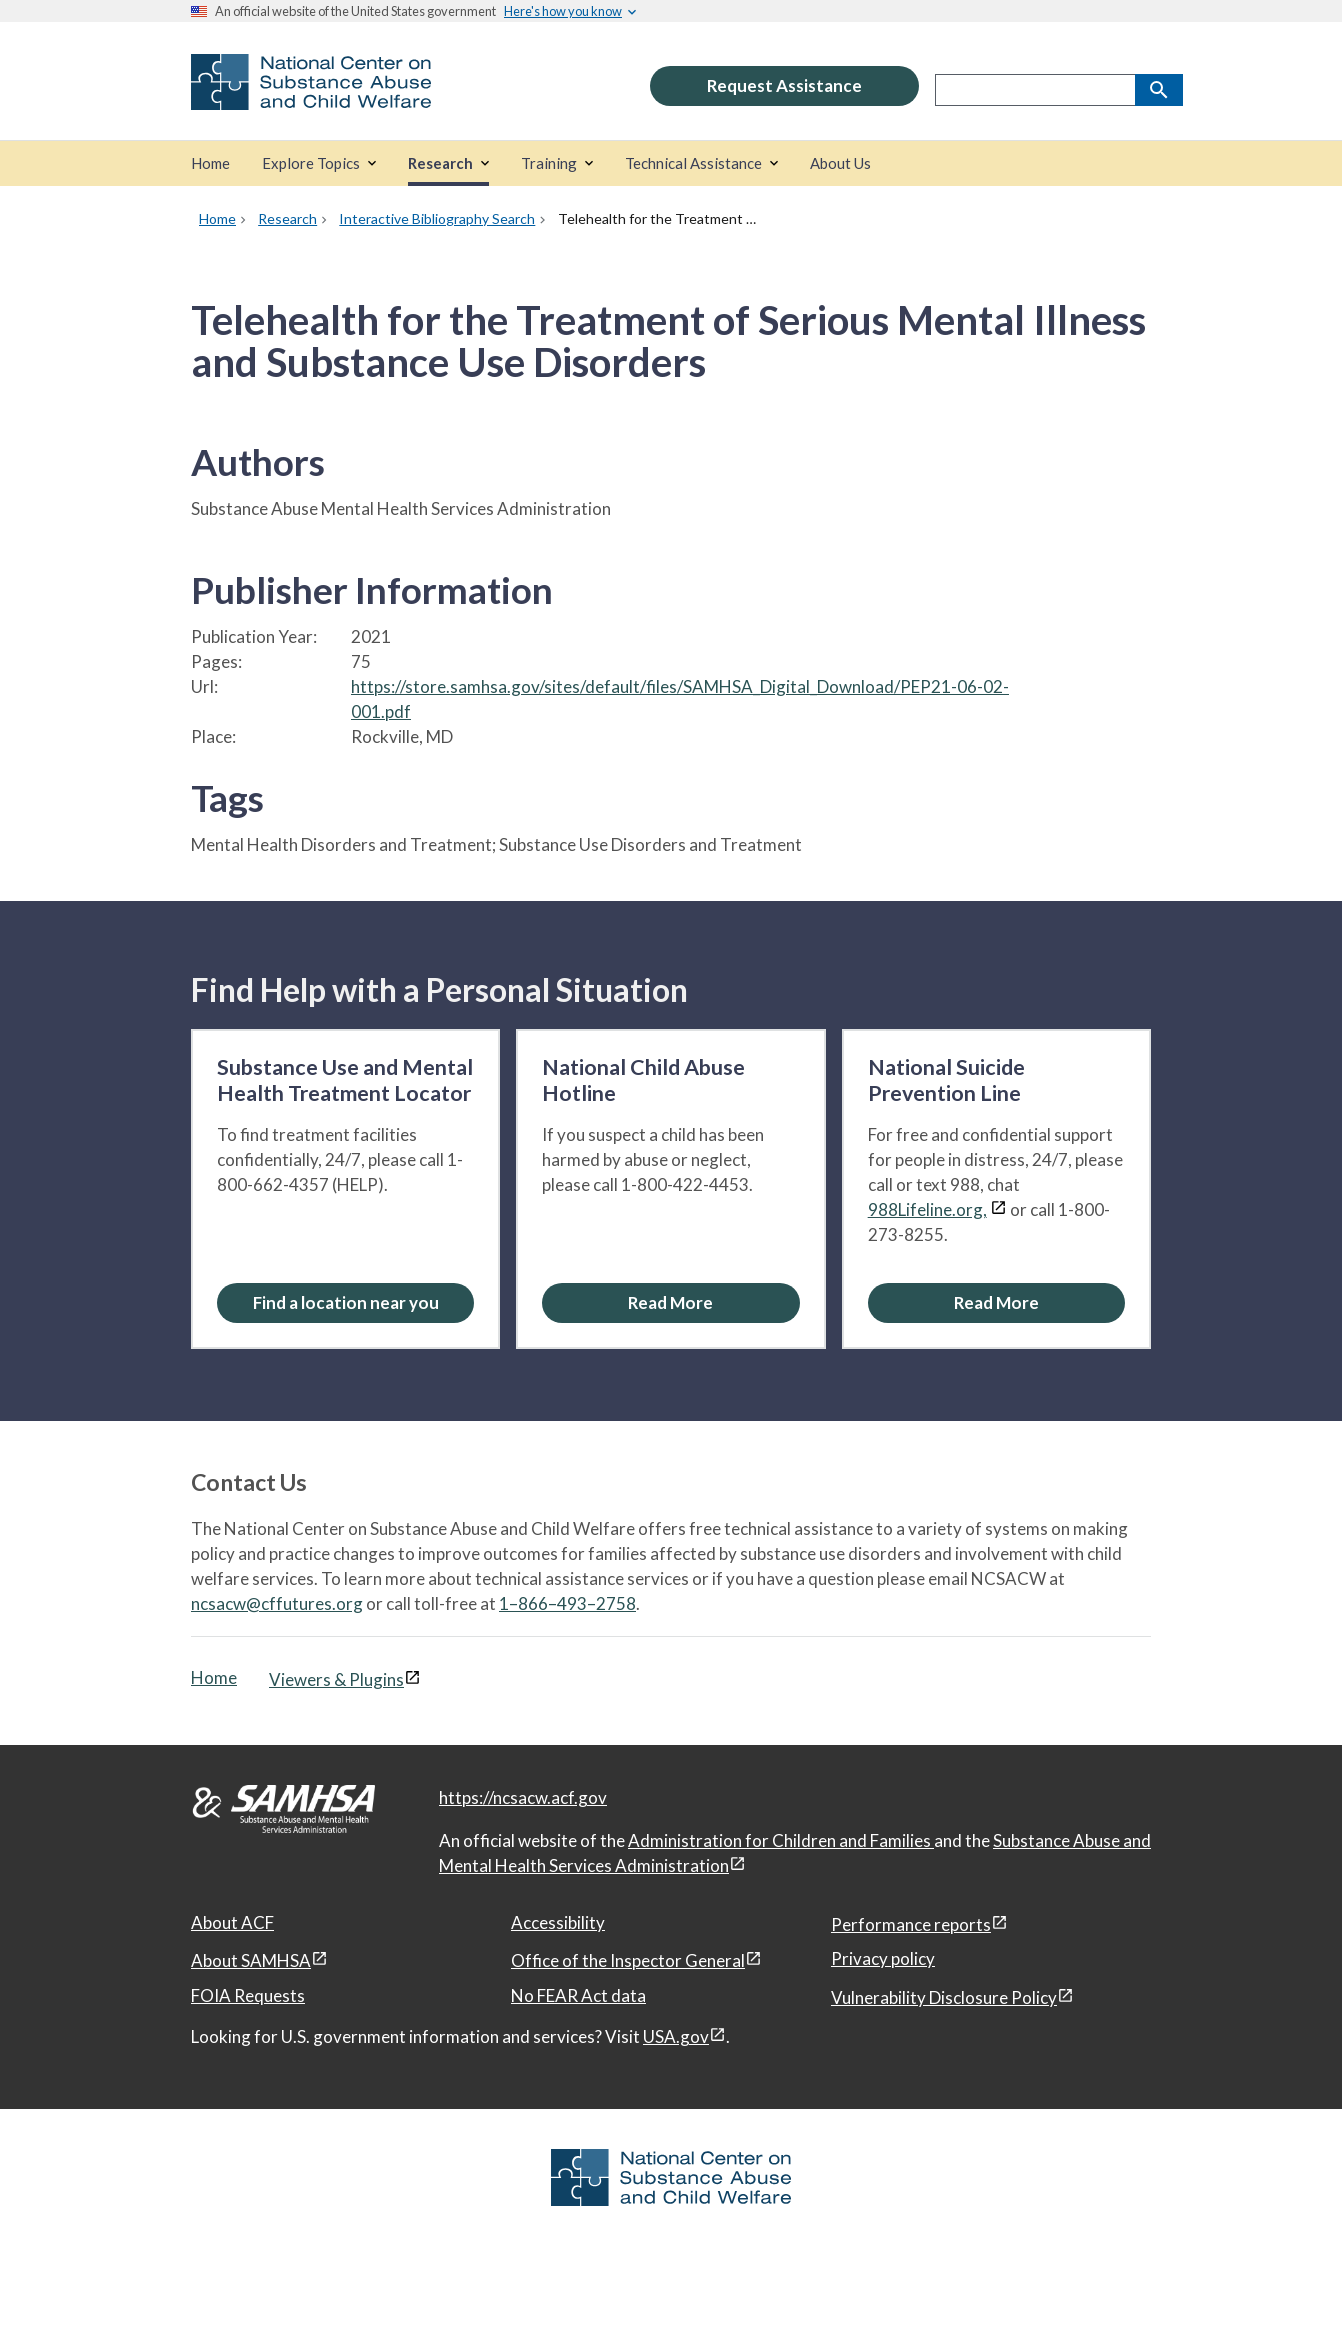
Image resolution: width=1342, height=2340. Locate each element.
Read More (670, 1302)
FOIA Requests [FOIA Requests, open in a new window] (248, 1995)
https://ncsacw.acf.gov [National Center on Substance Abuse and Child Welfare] (523, 1797)
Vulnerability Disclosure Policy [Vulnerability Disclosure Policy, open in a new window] (944, 1997)
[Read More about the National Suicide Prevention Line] (996, 1302)
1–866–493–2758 (567, 1603)
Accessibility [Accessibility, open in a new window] (558, 1922)
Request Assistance (784, 85)
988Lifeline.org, (927, 1209)
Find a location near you (346, 1302)
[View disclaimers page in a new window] (998, 1209)
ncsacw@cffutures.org (277, 1603)
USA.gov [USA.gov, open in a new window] (676, 2036)
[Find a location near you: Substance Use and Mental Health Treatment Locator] (345, 1302)
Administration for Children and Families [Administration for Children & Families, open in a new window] (781, 1840)
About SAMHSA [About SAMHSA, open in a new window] (251, 1960)
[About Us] (840, 163)
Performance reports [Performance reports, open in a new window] (911, 1924)
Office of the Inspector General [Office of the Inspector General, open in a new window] (628, 1960)
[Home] (210, 163)
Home (214, 1677)
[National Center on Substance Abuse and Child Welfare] (311, 96)
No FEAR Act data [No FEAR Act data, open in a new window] (578, 1995)
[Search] (1159, 90)
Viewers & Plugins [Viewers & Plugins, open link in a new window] (336, 1679)
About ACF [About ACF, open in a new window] (232, 1922)
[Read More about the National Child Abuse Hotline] (670, 1302)
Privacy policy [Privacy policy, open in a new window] (883, 1958)
